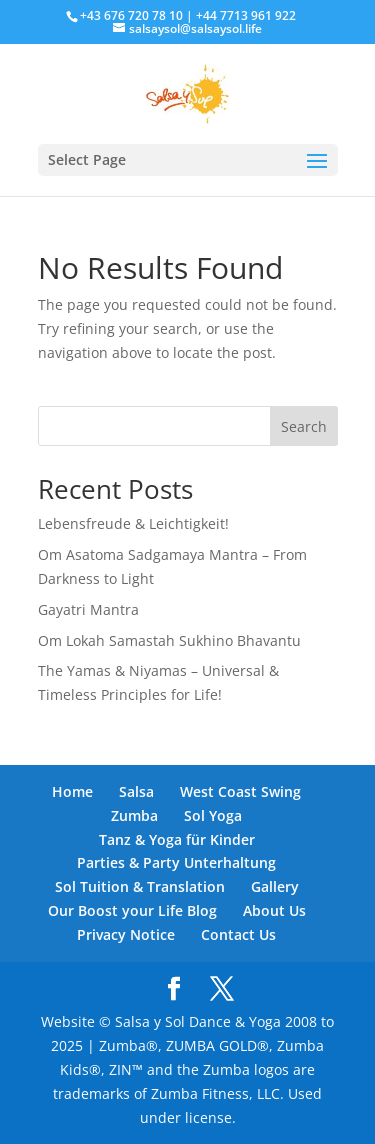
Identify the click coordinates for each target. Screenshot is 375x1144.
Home (72, 791)
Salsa (136, 791)
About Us (274, 910)
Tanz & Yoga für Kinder (177, 839)
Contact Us (238, 934)
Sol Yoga (213, 815)
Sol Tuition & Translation (140, 886)
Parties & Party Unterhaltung (176, 862)
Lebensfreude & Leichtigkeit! (133, 523)
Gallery (275, 886)
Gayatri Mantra (88, 609)
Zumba (134, 815)
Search (304, 426)
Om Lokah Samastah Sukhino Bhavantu (169, 640)
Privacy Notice (126, 934)
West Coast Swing (240, 791)
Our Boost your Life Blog (132, 910)
